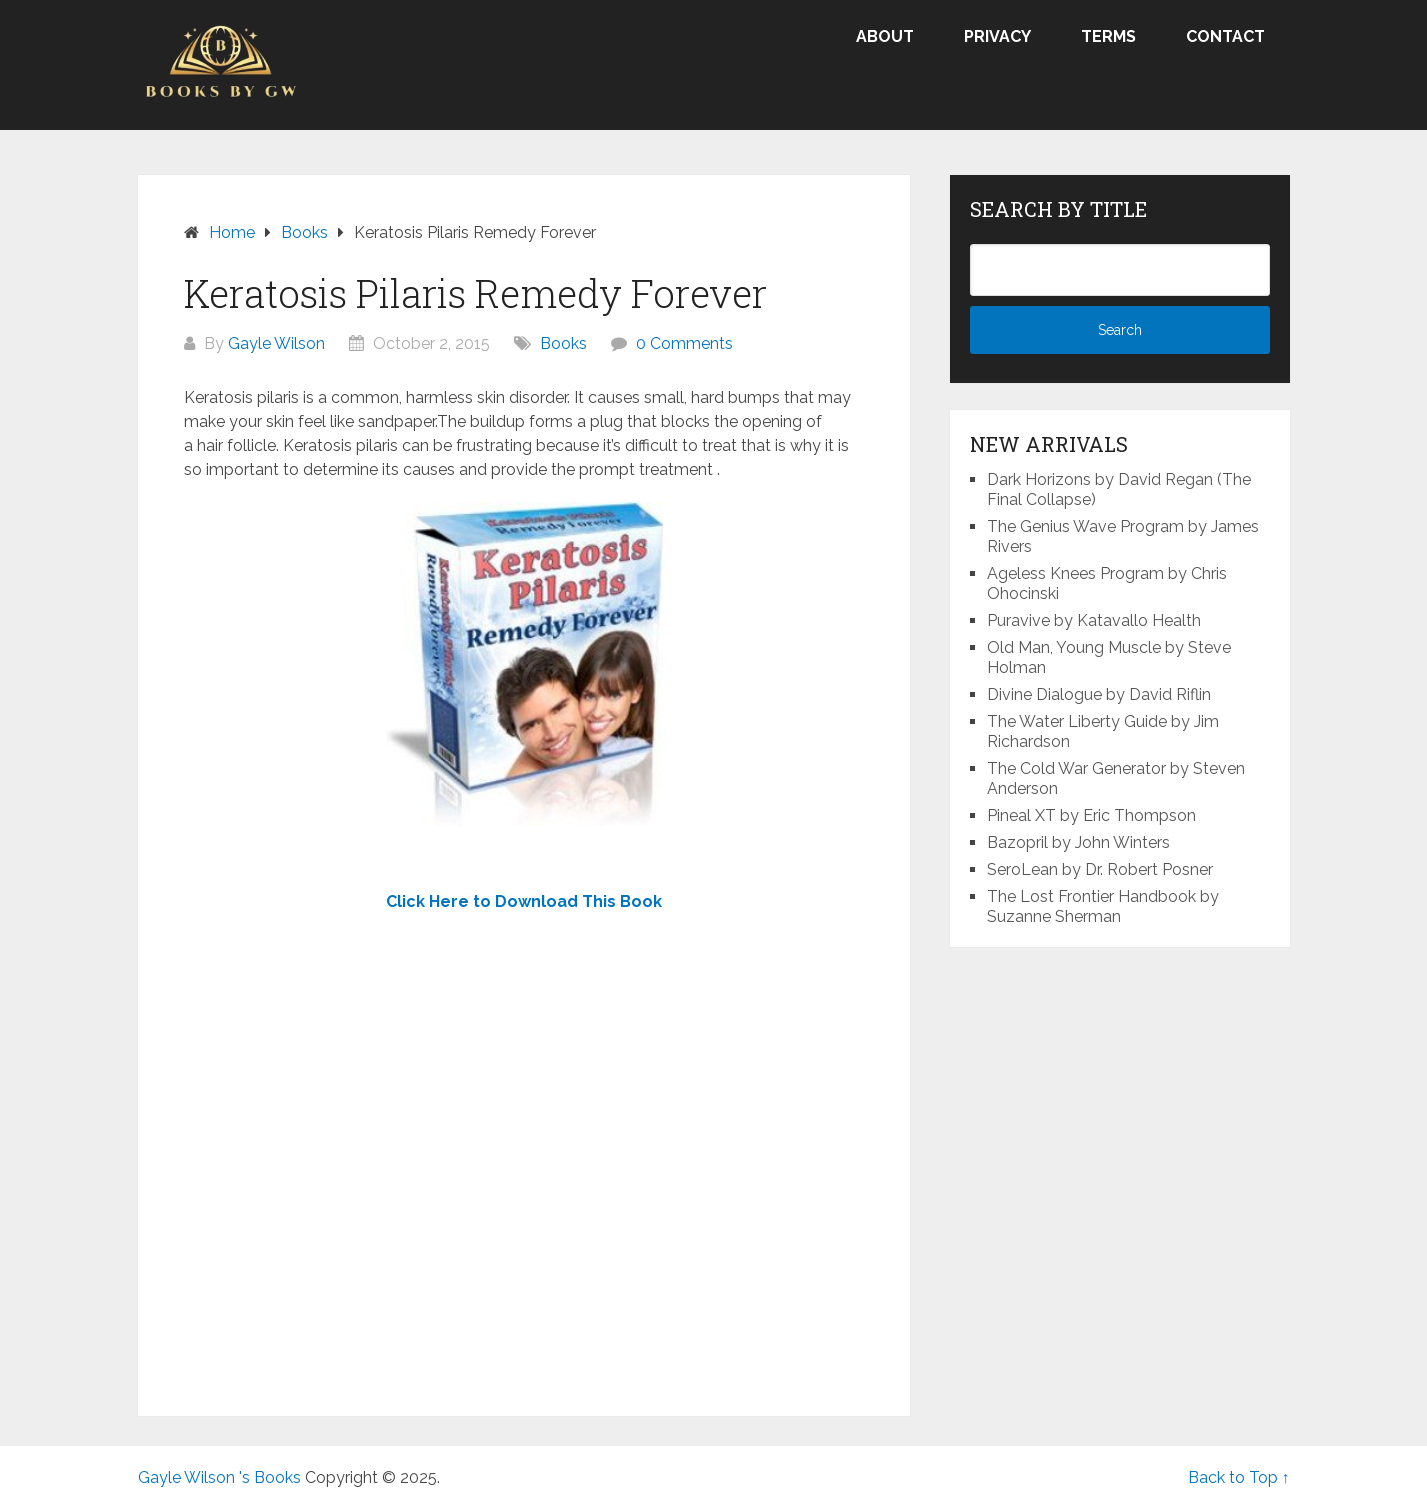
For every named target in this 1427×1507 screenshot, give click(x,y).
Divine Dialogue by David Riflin (1099, 694)
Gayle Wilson (276, 343)
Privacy (997, 36)
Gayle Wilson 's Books (219, 1477)
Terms (1108, 36)
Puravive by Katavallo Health (1094, 620)
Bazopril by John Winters (1078, 842)
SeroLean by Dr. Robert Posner (1100, 869)
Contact (1225, 36)
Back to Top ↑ (1239, 1477)
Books (563, 343)
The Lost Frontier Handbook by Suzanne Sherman (1103, 906)
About (885, 36)
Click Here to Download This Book (524, 901)
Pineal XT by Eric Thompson (1091, 815)
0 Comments (684, 343)
